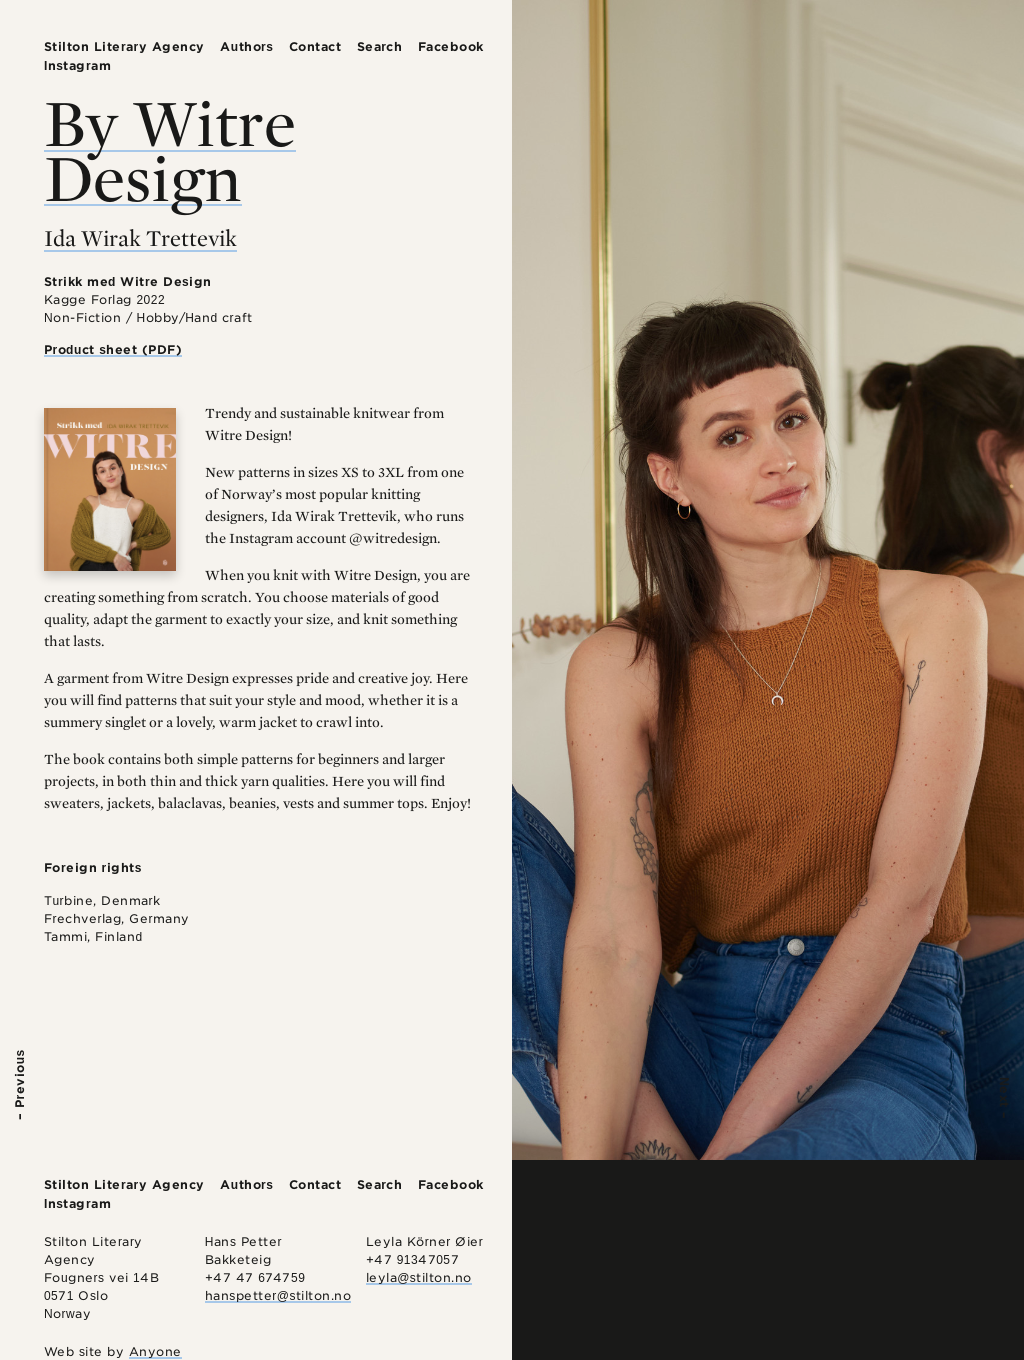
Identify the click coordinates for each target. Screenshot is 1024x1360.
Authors (246, 46)
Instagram (77, 65)
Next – (1004, 1098)
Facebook (451, 46)
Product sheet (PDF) (113, 349)
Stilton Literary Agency (124, 46)
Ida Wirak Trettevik (140, 238)
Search (380, 46)
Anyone (155, 1351)
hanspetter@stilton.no (278, 1295)
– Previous (19, 1084)
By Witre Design (170, 149)
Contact (315, 46)
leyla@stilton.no (419, 1277)
